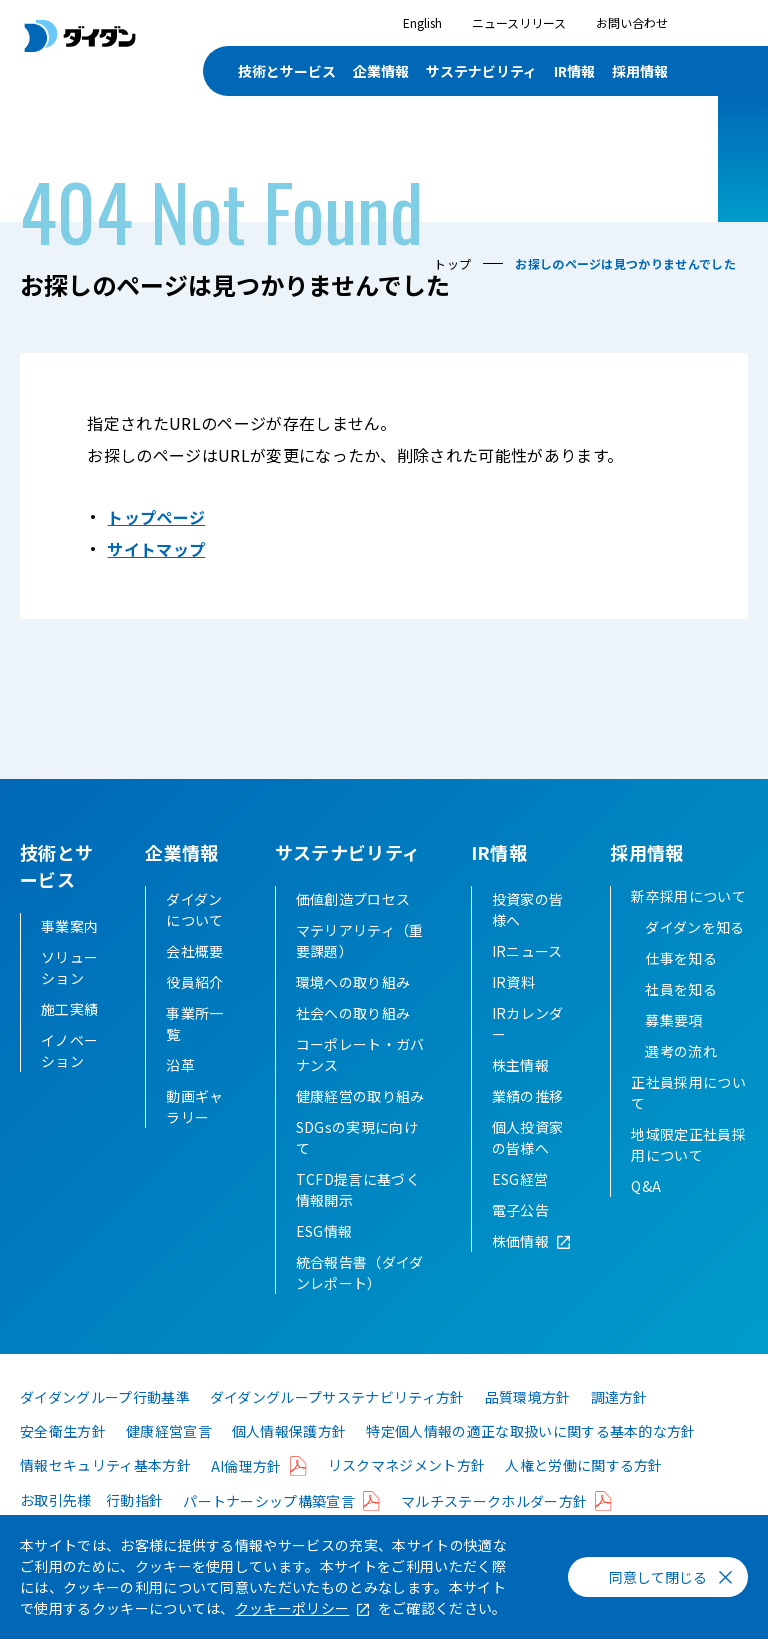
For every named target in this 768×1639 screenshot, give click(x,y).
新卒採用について (688, 923)
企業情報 (381, 71)
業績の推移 (528, 1123)
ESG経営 (520, 1206)
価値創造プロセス (353, 926)
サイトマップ (156, 549)
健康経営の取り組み (360, 1123)
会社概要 (194, 978)
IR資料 (513, 1009)
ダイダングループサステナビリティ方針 (337, 1424)
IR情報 (574, 71)
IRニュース (527, 978)
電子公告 (520, 1237)
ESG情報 (324, 1258)
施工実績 (69, 1009)
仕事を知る (681, 985)
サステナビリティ (481, 71)
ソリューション (69, 967)
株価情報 (520, 1268)
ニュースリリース (519, 22)
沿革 (180, 1092)
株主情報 (520, 1092)
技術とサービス (287, 71)
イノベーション (69, 1050)
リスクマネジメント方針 (407, 1492)
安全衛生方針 (63, 1458)
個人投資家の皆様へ (528, 1164)
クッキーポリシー (292, 1608)
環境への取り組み (353, 1009)
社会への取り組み (353, 1040)
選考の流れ (681, 1078)
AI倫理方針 (246, 1493)
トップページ (156, 517)
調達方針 (619, 1424)
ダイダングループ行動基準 (105, 1424)
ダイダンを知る (694, 954)
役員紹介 (194, 1009)
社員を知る (681, 1016)
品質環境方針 (528, 1424)
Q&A (646, 1213)
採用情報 (640, 71)
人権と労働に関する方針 (584, 1492)
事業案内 (69, 926)
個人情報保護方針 (289, 1458)
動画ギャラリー (194, 1133)
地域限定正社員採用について (688, 1171)
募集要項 (673, 1047)
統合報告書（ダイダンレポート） (360, 1299)
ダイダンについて (194, 936)
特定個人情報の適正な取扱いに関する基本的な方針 (530, 1458)
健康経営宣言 (169, 1458)
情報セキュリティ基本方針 (105, 1492)
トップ (452, 263)
